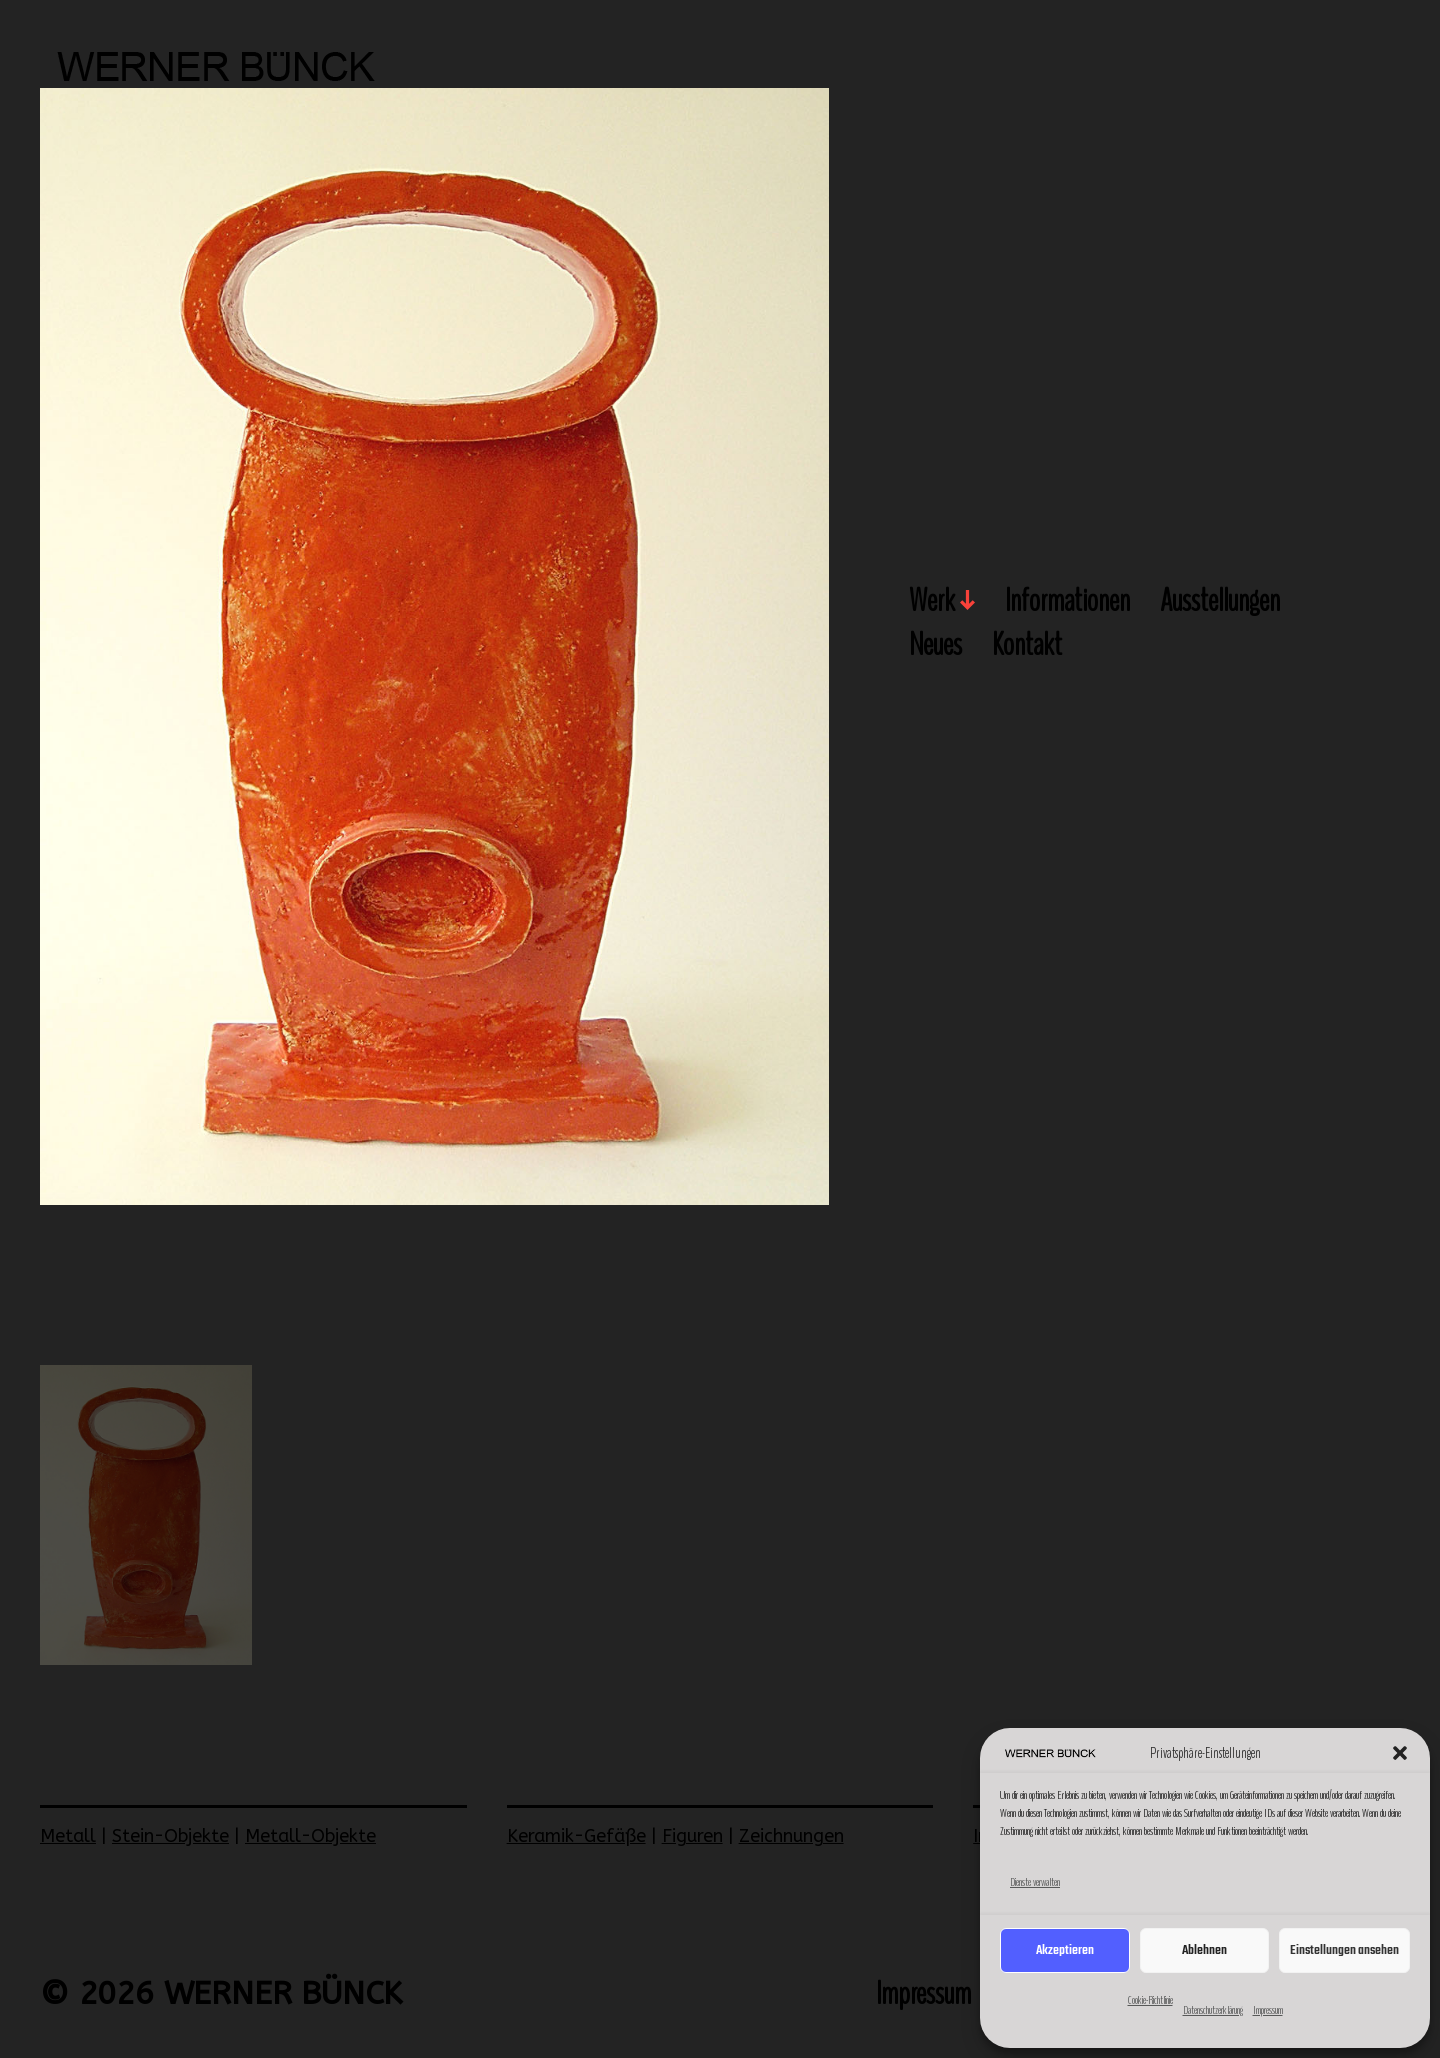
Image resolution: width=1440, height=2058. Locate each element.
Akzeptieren (1065, 1950)
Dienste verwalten (1035, 1882)
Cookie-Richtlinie (1150, 2000)
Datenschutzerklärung (1213, 2010)
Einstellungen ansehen (1344, 1950)
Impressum (1268, 2010)
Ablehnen (1204, 1950)
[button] (1400, 1753)
